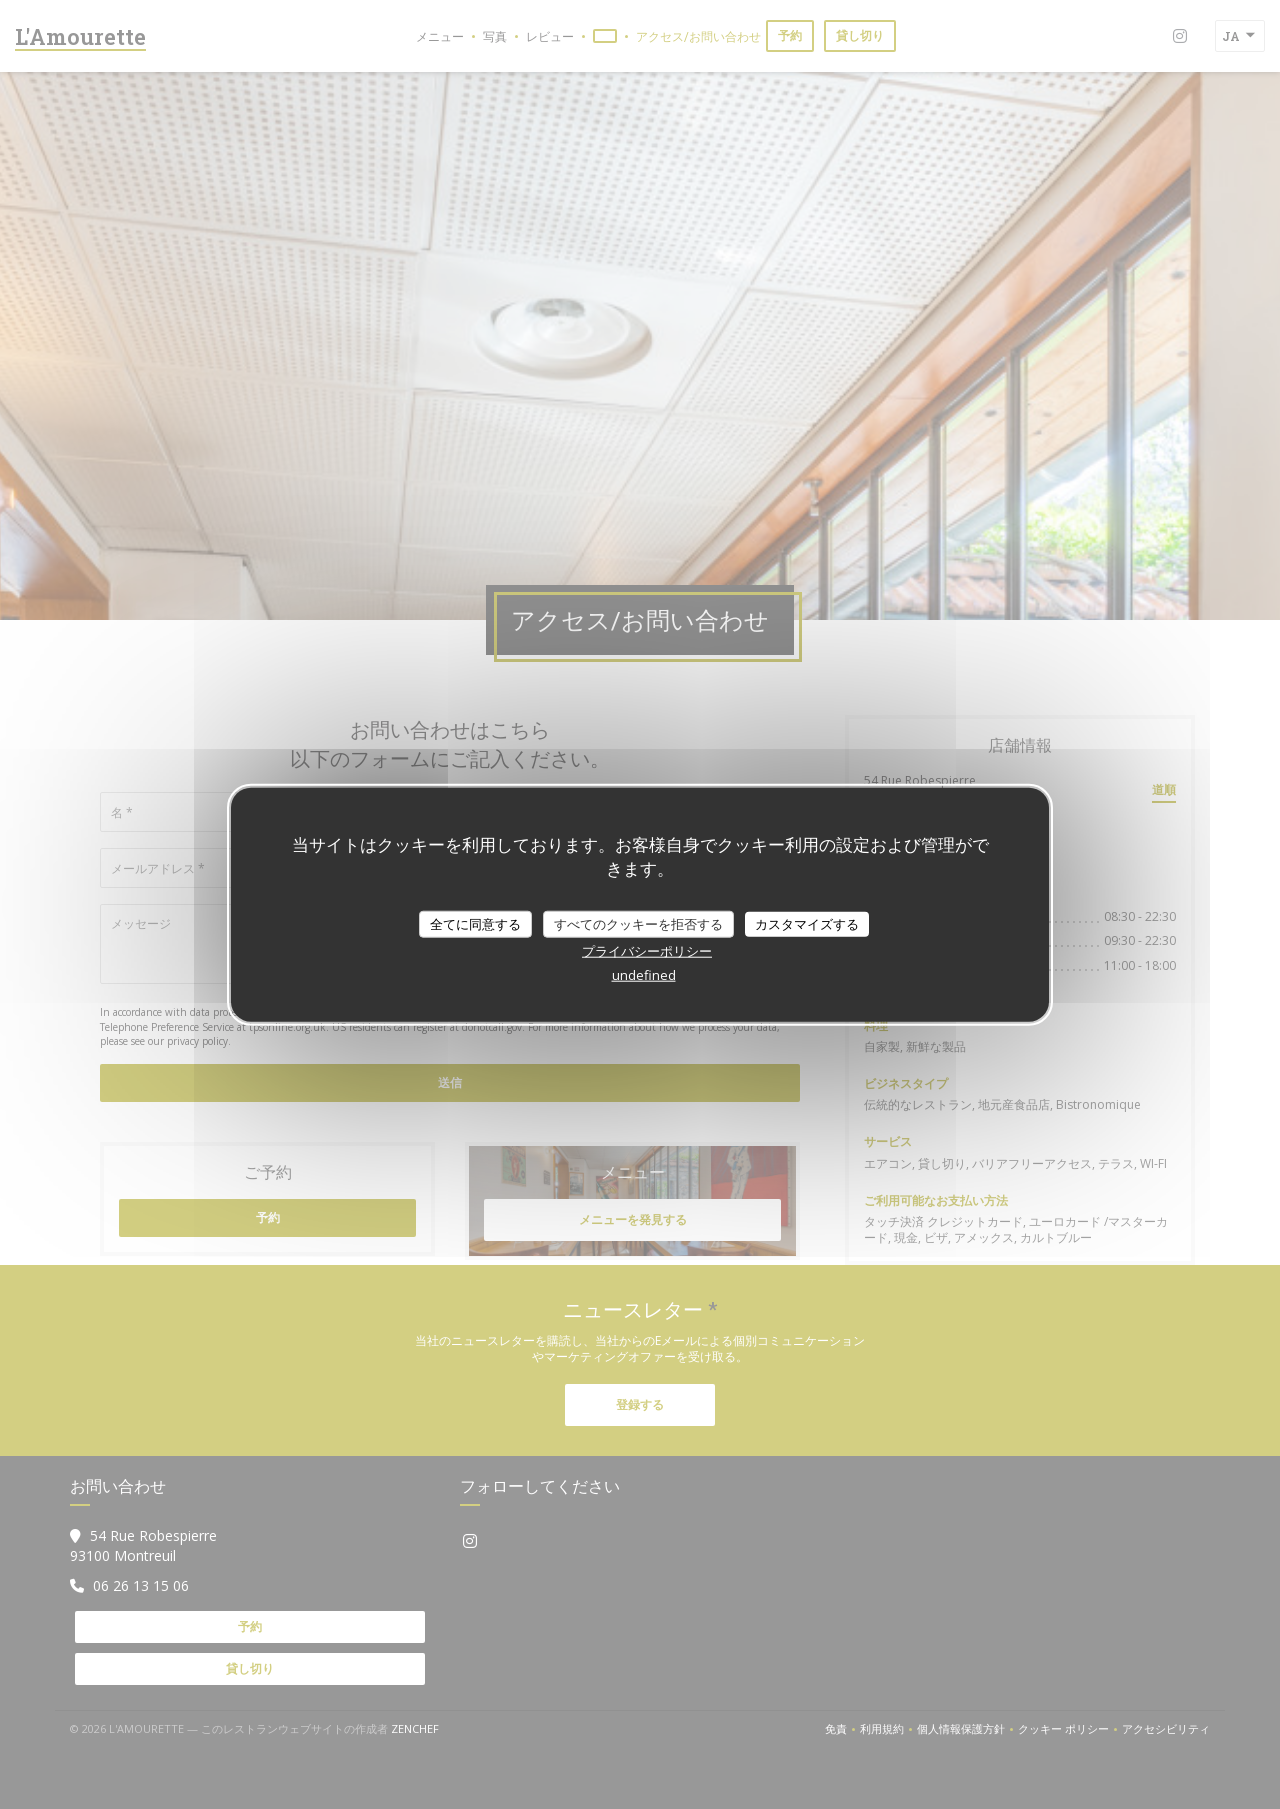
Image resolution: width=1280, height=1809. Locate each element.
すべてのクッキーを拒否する (638, 923)
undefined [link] (644, 975)
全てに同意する (475, 923)
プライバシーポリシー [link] (647, 951)
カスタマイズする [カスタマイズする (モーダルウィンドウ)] (807, 923)
